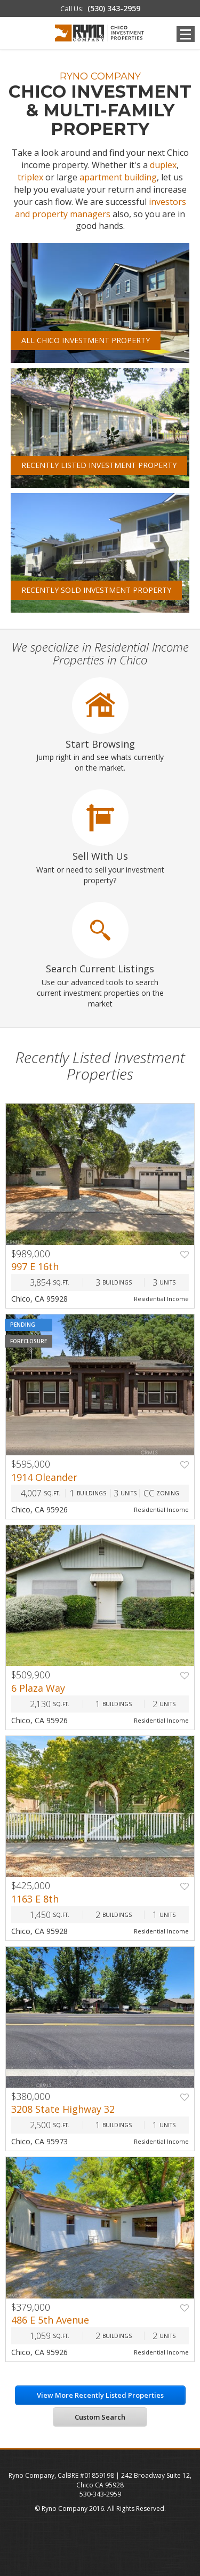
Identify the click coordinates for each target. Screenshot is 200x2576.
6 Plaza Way (38, 1688)
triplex (30, 177)
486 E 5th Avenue (50, 2319)
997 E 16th (35, 1266)
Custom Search (100, 2417)
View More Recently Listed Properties (100, 2395)
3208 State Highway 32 (63, 2109)
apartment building (118, 177)
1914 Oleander (44, 1477)
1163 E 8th (35, 1898)
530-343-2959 (100, 2494)
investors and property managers (100, 208)
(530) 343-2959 (113, 8)
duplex (163, 165)
